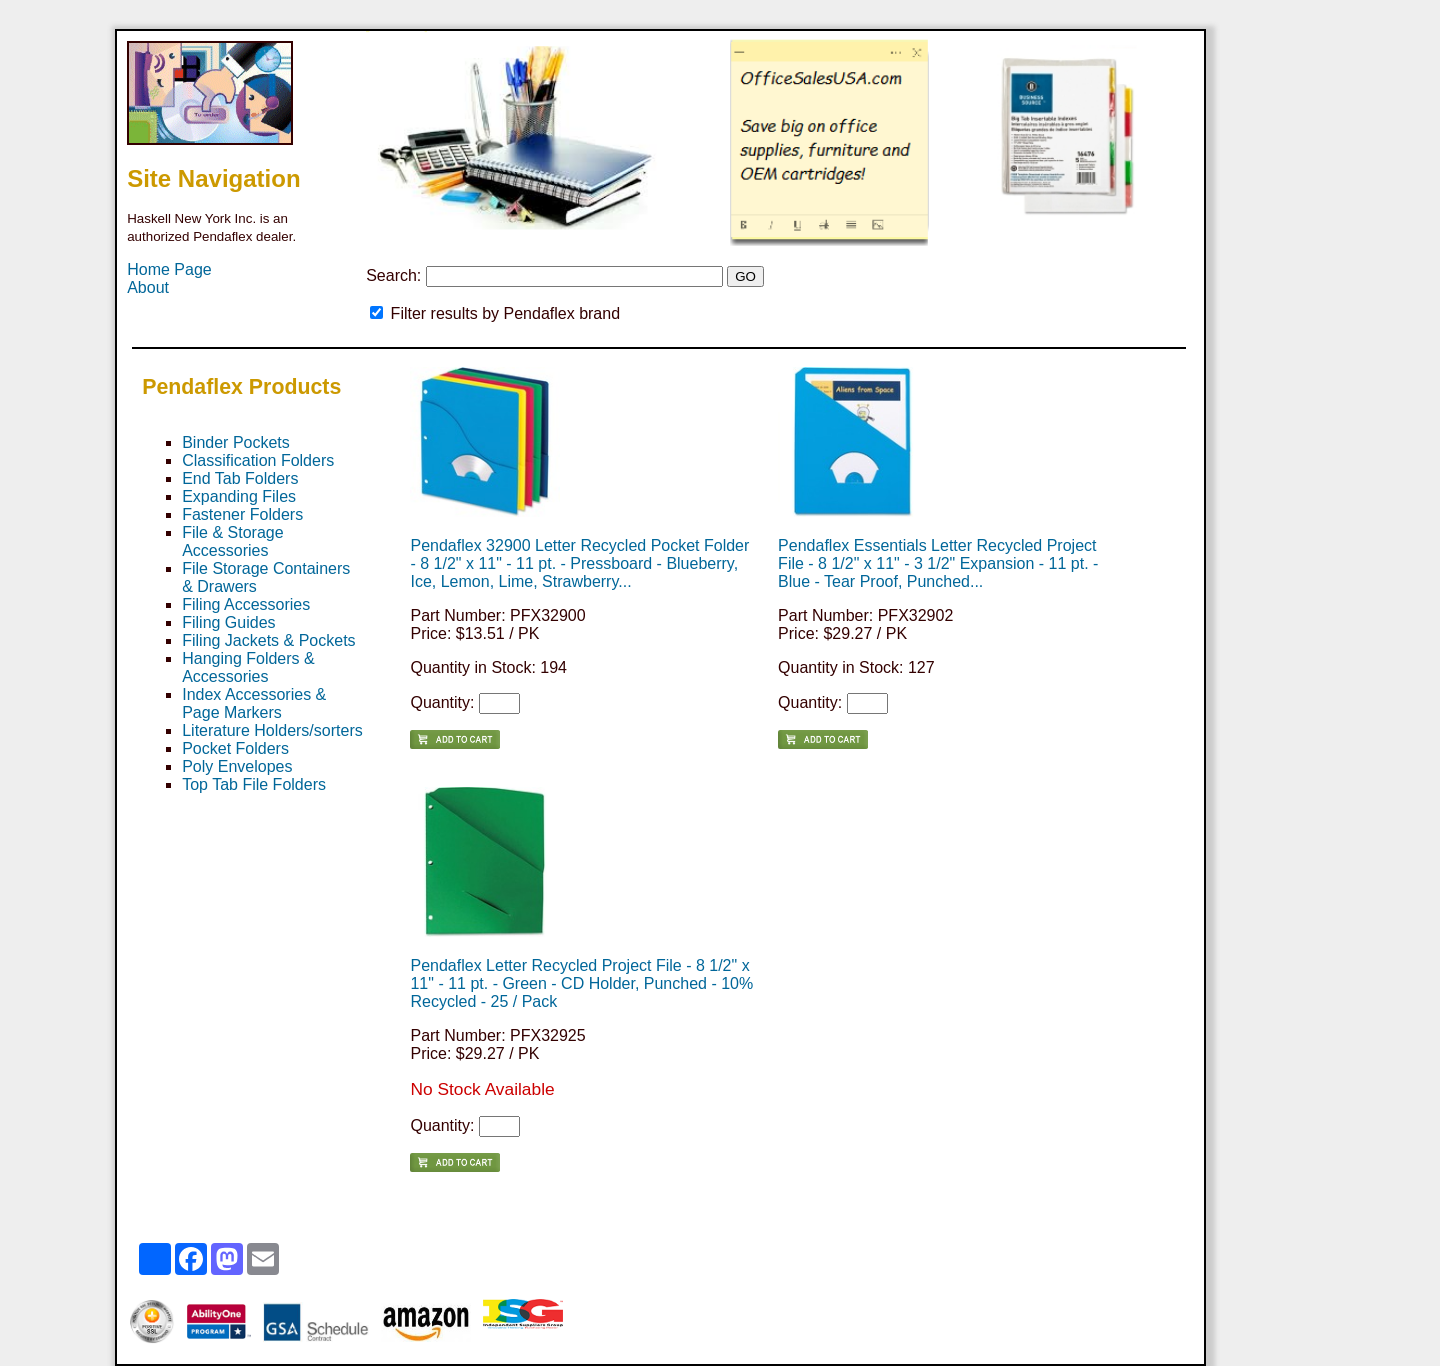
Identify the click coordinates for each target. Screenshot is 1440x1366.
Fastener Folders (242, 514)
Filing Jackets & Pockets (268, 640)
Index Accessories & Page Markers (254, 703)
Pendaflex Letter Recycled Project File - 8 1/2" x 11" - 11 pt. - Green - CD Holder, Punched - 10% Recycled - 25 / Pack (581, 983)
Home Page (169, 269)
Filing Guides (228, 622)
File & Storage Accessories (232, 541)
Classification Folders (258, 460)
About (148, 287)
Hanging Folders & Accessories (248, 667)
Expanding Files (239, 496)
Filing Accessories (246, 604)
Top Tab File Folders (254, 784)
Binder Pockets (236, 442)
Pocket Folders (235, 748)
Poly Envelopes (237, 766)
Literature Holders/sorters (272, 730)
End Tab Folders (240, 478)
